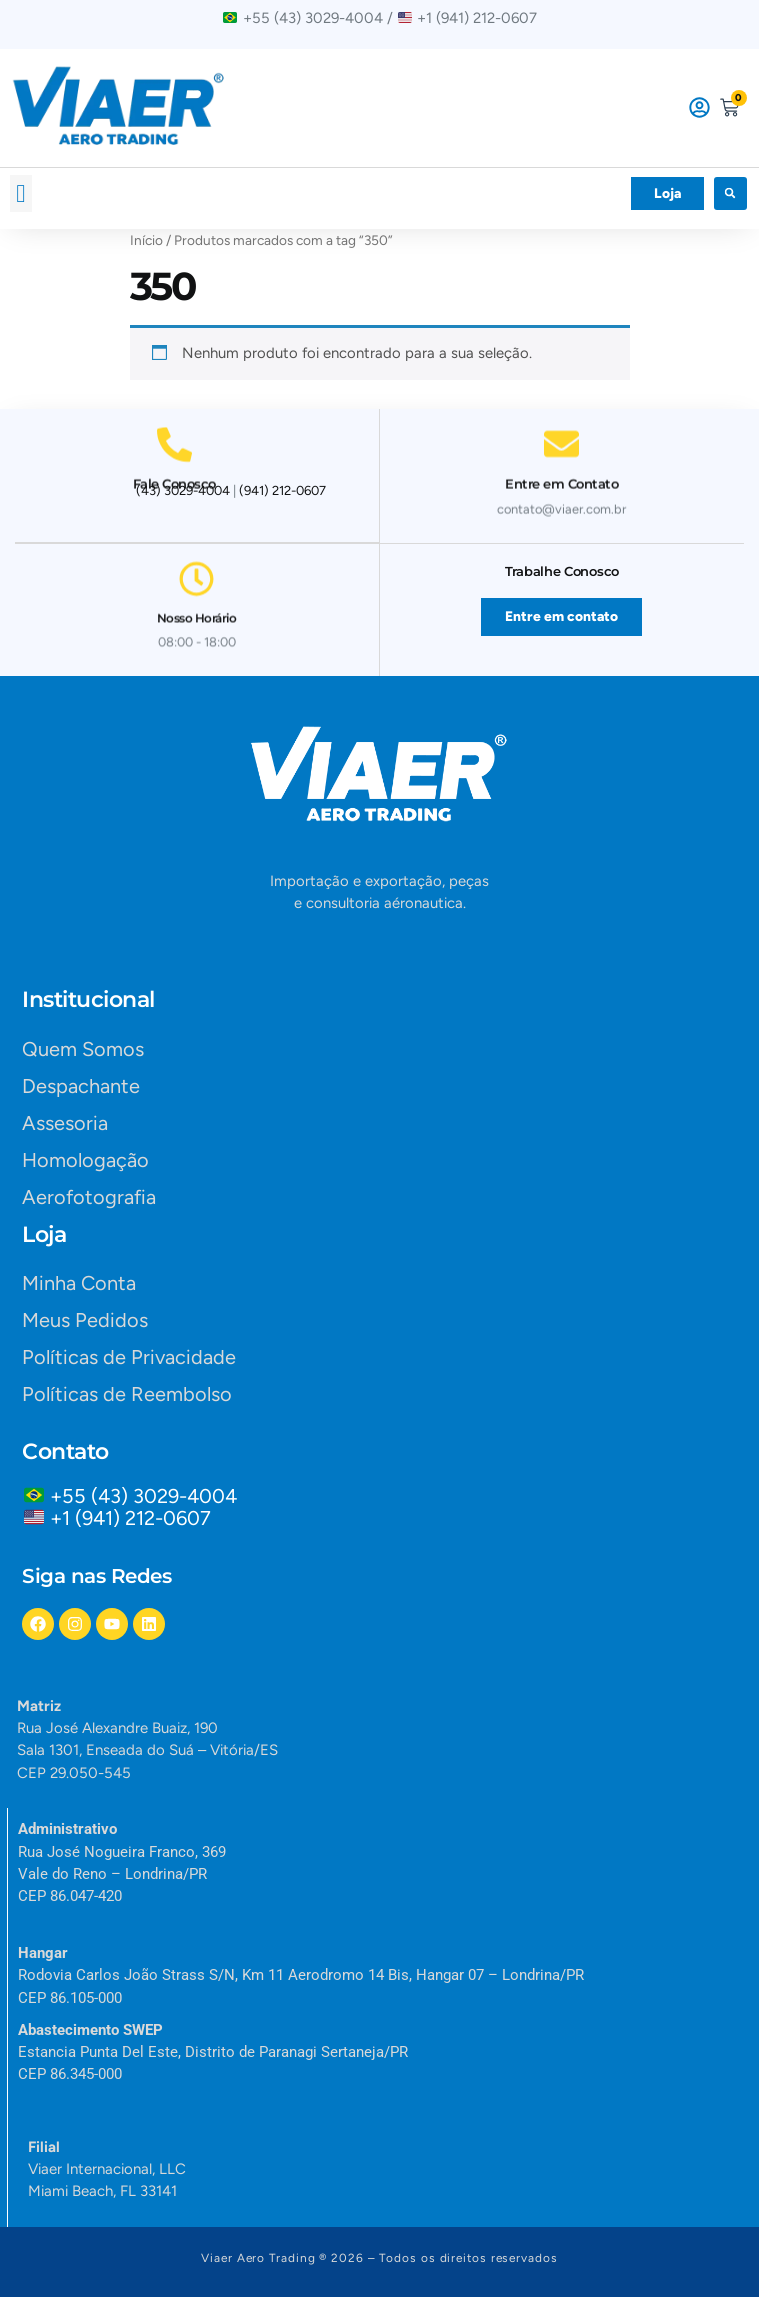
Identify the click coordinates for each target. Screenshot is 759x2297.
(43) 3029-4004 (183, 490)
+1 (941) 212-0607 (130, 1518)
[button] (21, 194)
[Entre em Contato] (561, 436)
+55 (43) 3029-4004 (148, 1496)
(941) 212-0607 (282, 490)
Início (146, 240)
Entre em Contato (561, 476)
